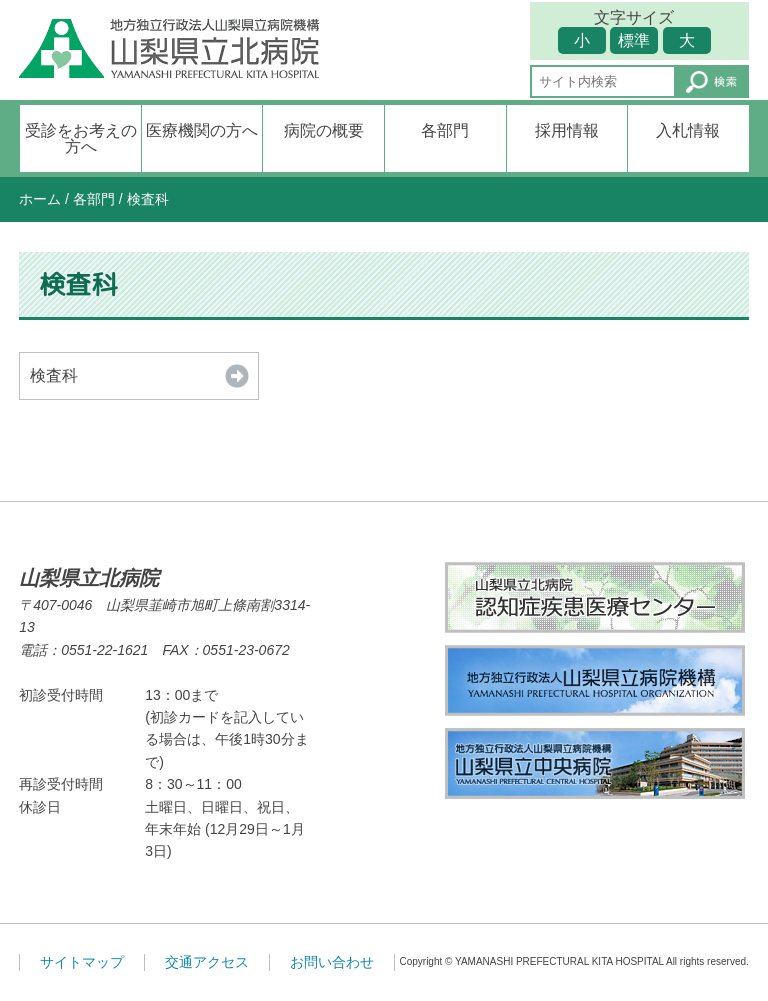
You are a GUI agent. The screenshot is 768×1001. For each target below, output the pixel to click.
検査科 (54, 375)
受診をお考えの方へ (81, 138)
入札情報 (688, 130)
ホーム (40, 199)
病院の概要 (324, 130)
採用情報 (567, 130)
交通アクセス (207, 962)
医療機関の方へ (202, 130)
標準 (634, 40)
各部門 (445, 130)
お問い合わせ (332, 962)
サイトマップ (82, 962)
